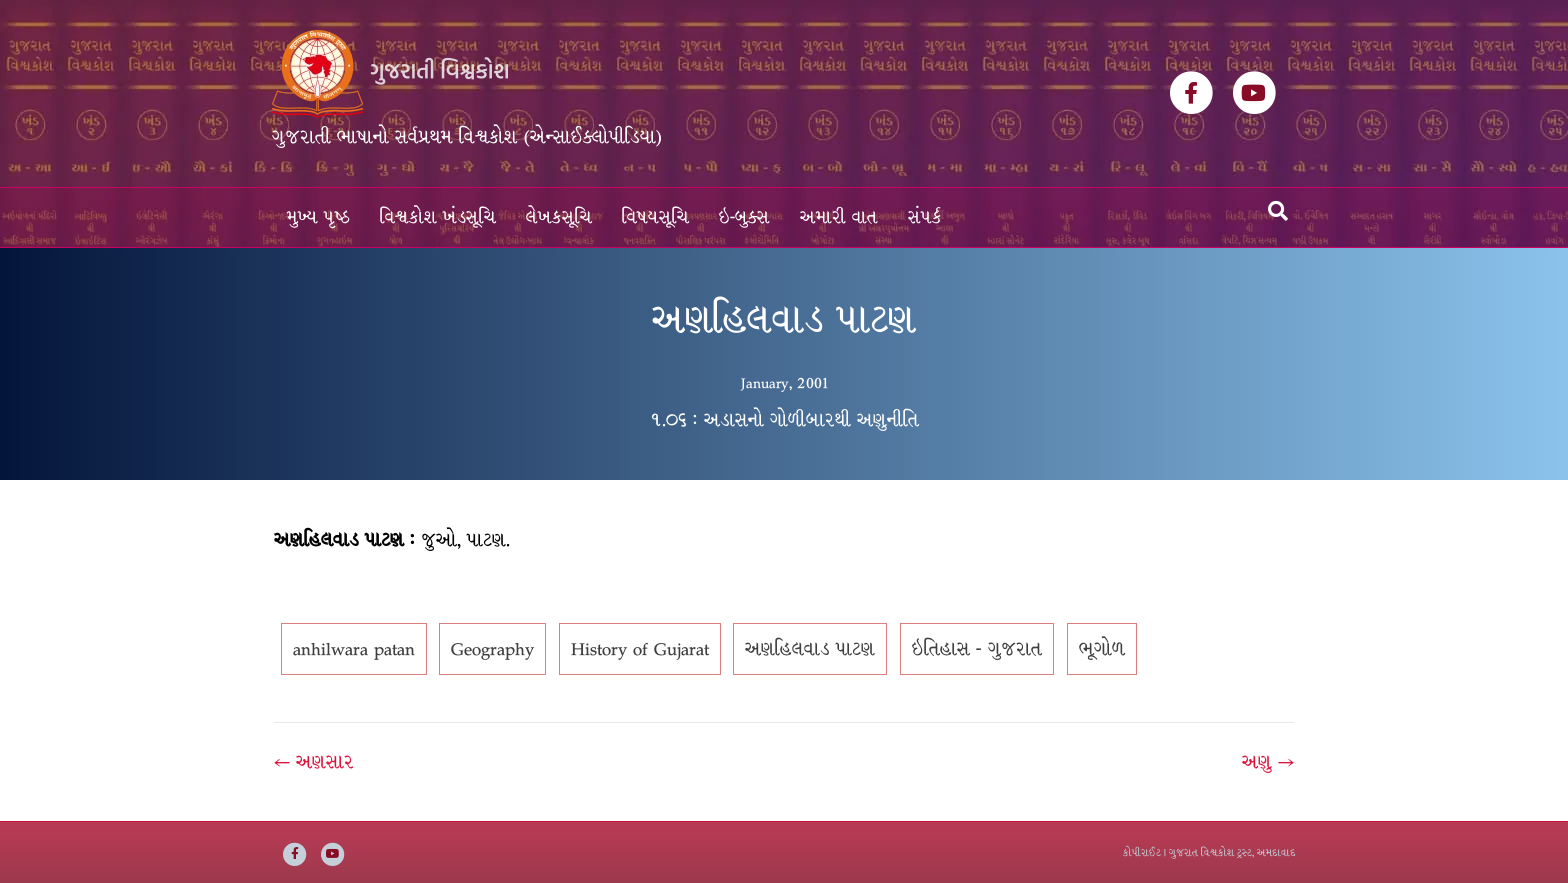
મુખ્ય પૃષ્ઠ (318, 217)
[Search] (1278, 211)
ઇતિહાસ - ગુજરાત (977, 649)
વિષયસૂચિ (655, 217)
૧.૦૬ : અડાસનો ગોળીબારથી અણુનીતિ (784, 420)
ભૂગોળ (1102, 649)
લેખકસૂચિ (559, 217)
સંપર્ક (925, 217)
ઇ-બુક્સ (744, 217)
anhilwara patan (354, 649)
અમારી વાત (839, 217)
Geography (492, 649)
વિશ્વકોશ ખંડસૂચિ (438, 217)
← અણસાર (314, 762)
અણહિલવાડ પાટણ (810, 649)
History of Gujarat (640, 649)
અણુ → (1268, 762)
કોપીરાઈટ (1142, 852)
